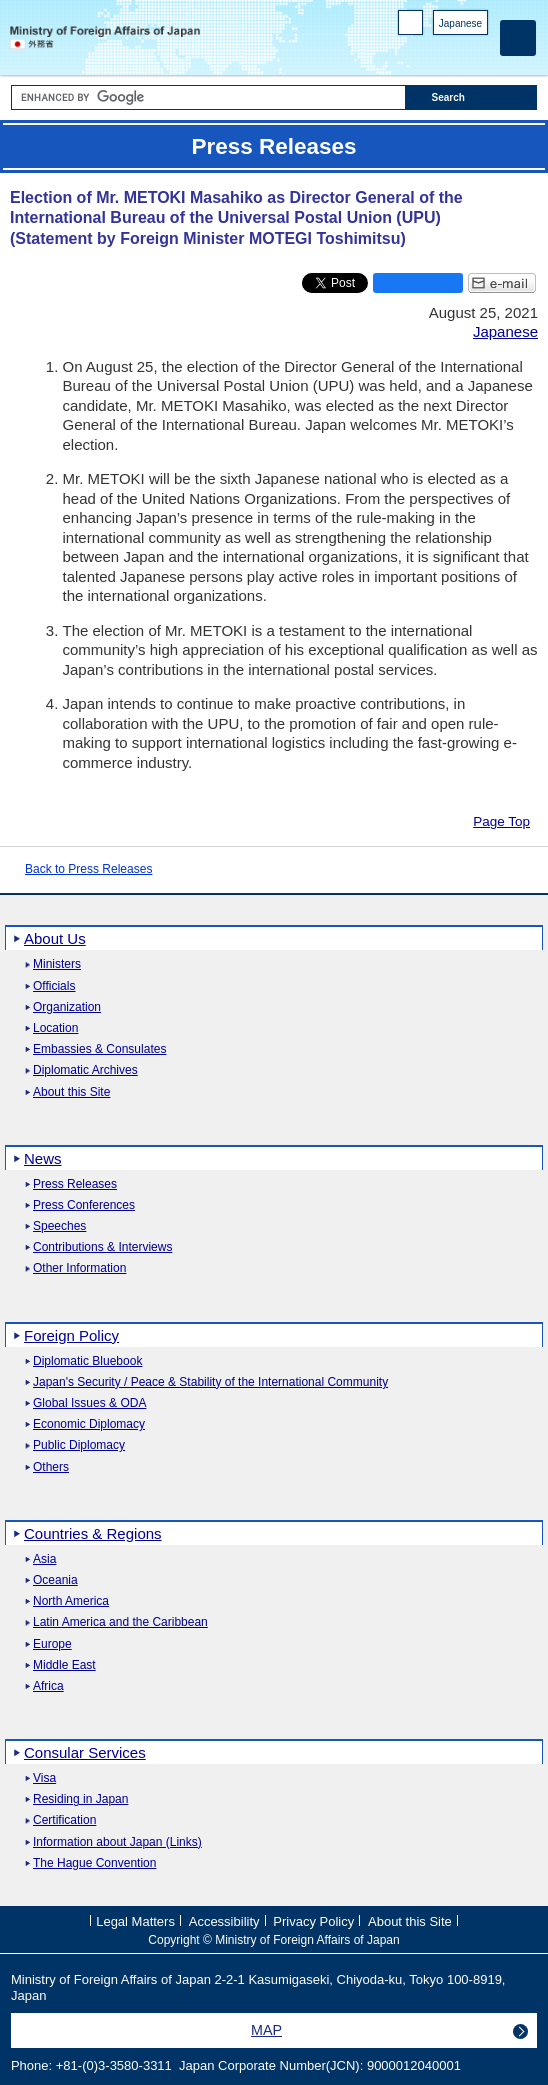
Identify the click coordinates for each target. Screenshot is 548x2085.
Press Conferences (84, 1205)
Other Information (79, 1268)
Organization (67, 1007)
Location (55, 1028)
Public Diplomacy (79, 1445)
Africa (48, 1686)
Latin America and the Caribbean (120, 1622)
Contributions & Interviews (102, 1247)
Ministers (57, 964)
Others (51, 1467)
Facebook (425, 50)
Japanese (460, 23)
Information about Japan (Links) (117, 1842)
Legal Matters (135, 1921)
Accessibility (224, 1921)
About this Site (71, 1092)
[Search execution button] (472, 97)
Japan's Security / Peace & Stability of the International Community (210, 1382)
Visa (44, 1778)
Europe (52, 1644)
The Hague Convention (94, 1863)
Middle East (64, 1665)
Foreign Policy (71, 1335)
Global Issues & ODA (89, 1403)
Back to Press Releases (88, 869)
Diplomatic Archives (85, 1070)
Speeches (59, 1226)
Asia (44, 1559)
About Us (55, 938)
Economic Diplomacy (89, 1424)
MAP (266, 2030)
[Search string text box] (208, 97)
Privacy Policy (313, 1921)
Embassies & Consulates (99, 1049)
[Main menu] (518, 38)
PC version (411, 26)
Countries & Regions (93, 1533)
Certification (64, 1820)
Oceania (55, 1580)
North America (71, 1601)
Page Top (501, 821)
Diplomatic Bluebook (87, 1361)
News (43, 1158)
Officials (54, 986)
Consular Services (85, 1752)
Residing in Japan (80, 1799)
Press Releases (75, 1184)
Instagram (451, 50)
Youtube (477, 50)
